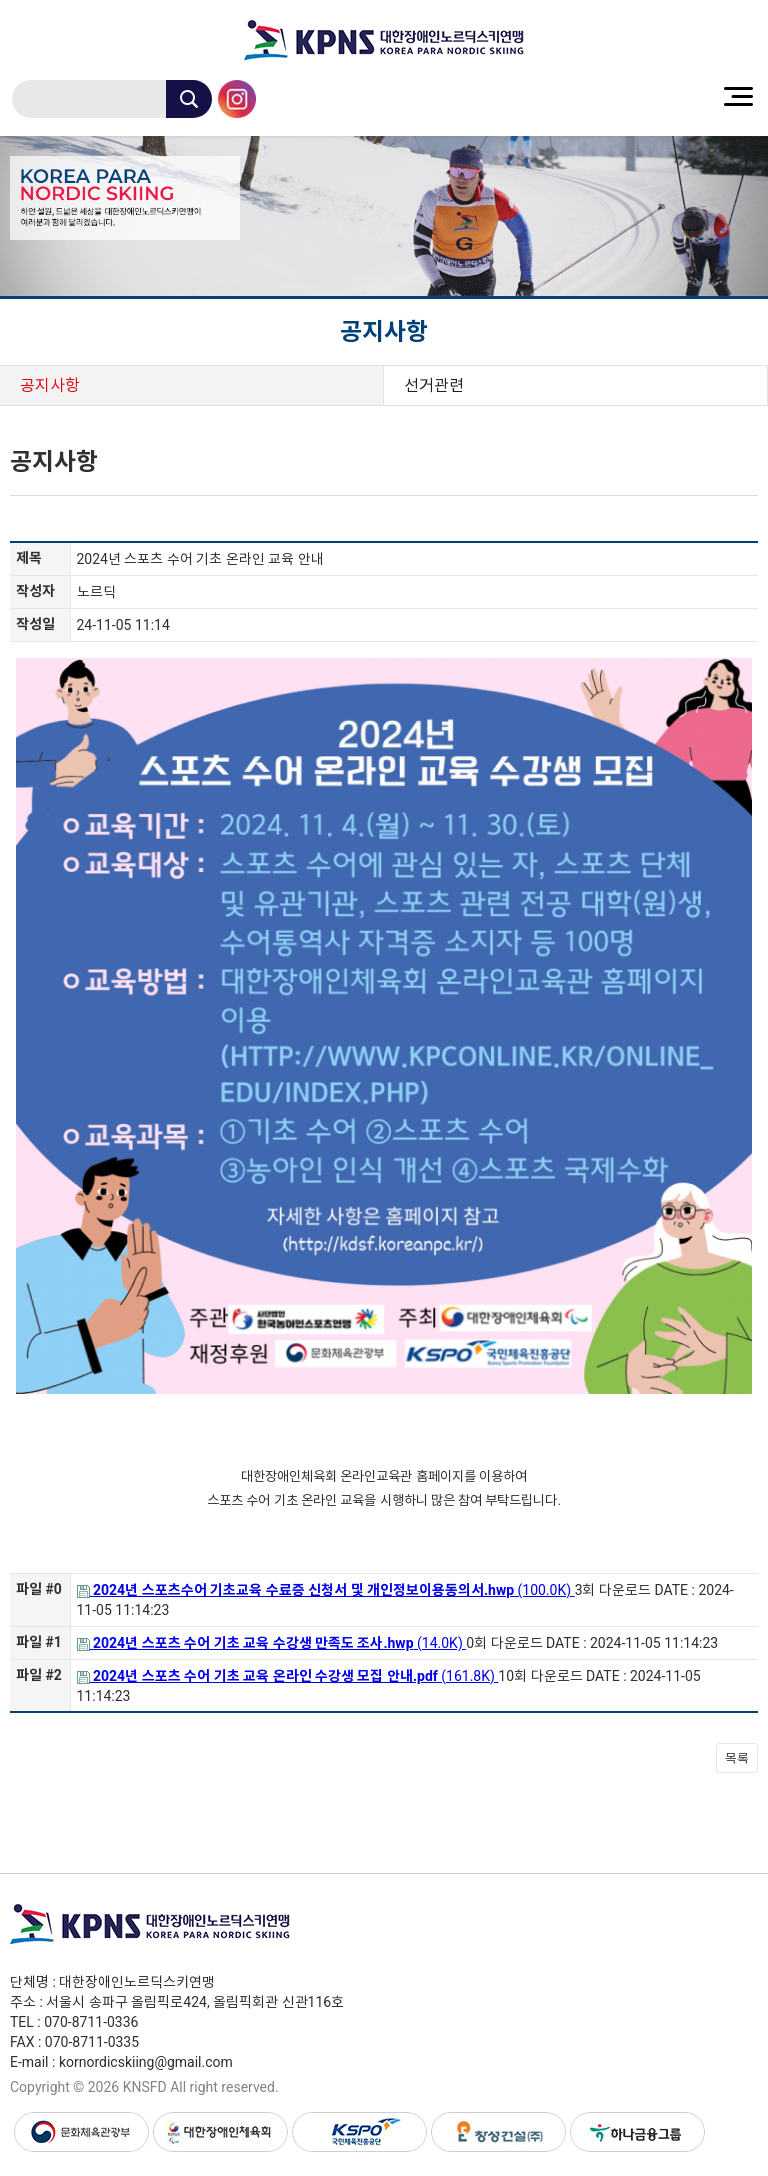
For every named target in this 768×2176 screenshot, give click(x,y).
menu (738, 96)
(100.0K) (326, 1590)
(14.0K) (272, 1643)
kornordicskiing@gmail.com (146, 2062)
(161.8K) (288, 1676)
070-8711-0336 (91, 2022)
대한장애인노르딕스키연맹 (384, 40)
